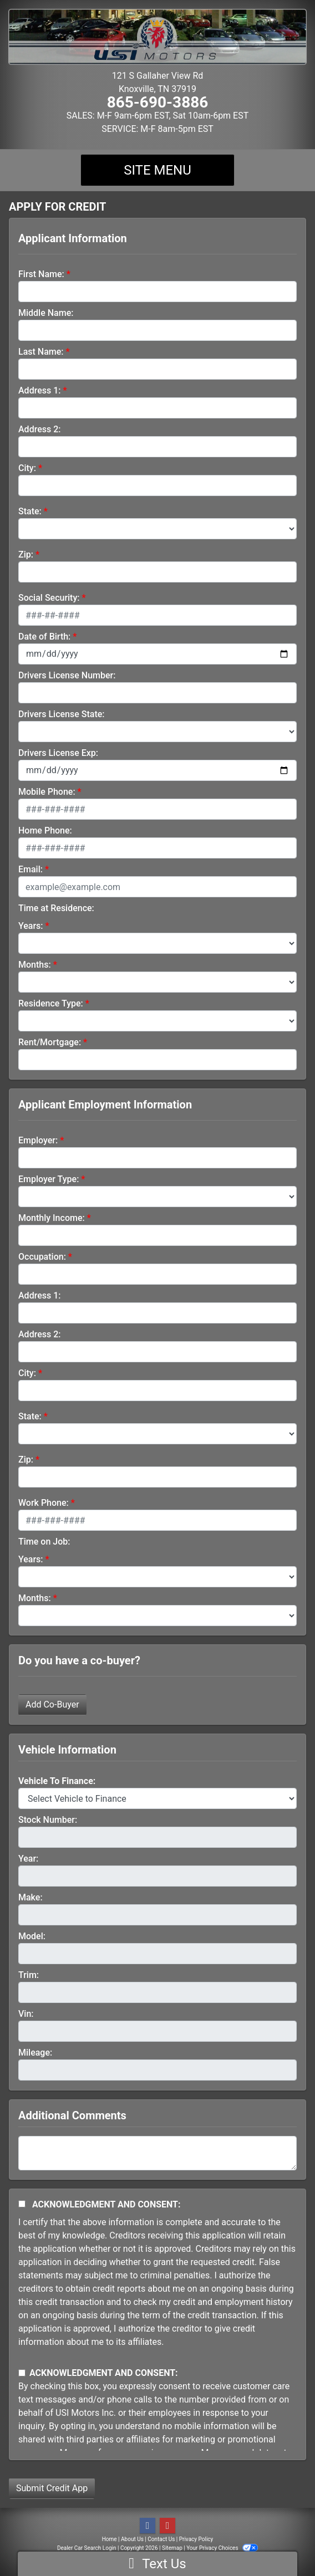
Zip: (25, 554)
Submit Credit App (52, 2488)
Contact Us (161, 2539)
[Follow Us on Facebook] (147, 2526)
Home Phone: (45, 830)
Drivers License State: (61, 714)
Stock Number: (47, 1820)
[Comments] (157, 2153)
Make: (30, 1897)
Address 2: (39, 429)
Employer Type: (48, 1179)
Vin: (26, 2013)
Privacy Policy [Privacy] (196, 2539)
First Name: (41, 274)
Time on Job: (44, 1541)
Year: (28, 1858)
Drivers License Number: (66, 675)
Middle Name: (45, 313)
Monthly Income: (51, 1218)
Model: (31, 1936)
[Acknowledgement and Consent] (22, 2203)
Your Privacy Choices (222, 2548)
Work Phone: (43, 1502)
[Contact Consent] (22, 2372)
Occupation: (42, 1256)
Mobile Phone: (46, 791)
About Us (132, 2539)
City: (27, 468)
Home (109, 2539)
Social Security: (49, 597)
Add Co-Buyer (52, 1704)
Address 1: (39, 390)
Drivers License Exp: (58, 753)
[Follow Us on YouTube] (167, 2526)
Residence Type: (50, 1003)
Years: (30, 926)
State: (30, 511)
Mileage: (35, 2052)
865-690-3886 (158, 102)
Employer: (38, 1140)
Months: (34, 964)
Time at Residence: (56, 908)
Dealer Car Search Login (86, 2548)
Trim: (28, 1975)
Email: (30, 869)
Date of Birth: (44, 636)
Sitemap (172, 2548)
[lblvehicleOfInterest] (157, 1798)
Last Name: (41, 351)
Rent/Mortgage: (49, 1042)
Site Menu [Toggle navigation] (157, 170)
